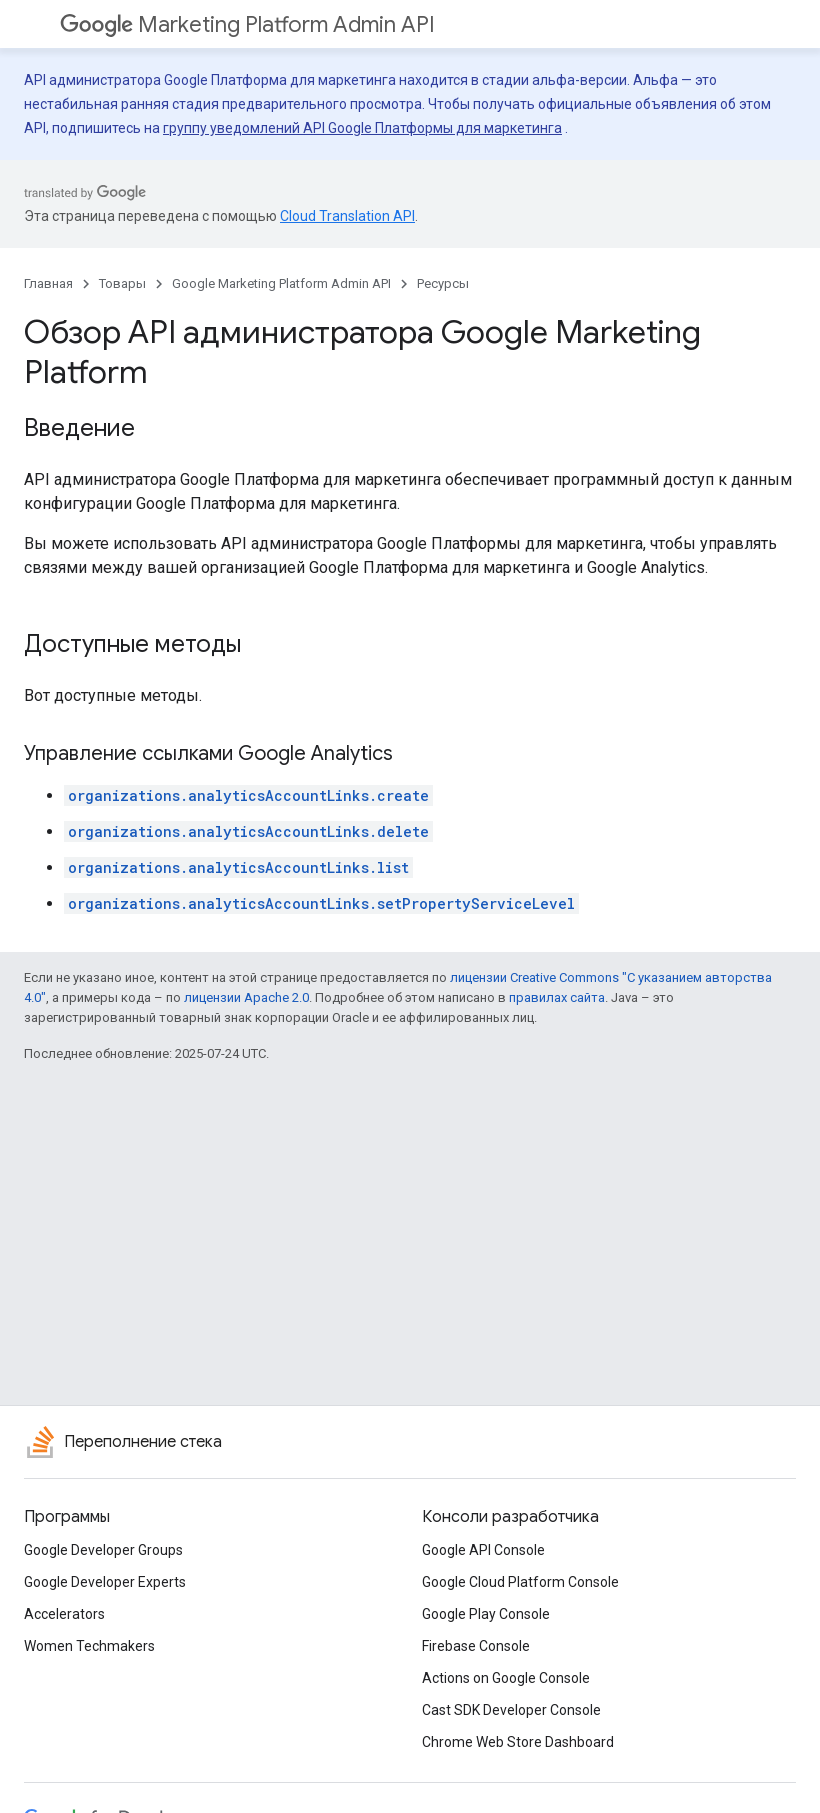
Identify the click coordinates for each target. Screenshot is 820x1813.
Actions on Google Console (506, 1678)
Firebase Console (476, 1646)
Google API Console (483, 1550)
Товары (122, 283)
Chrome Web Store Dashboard (518, 1742)
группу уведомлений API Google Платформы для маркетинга (362, 128)
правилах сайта (557, 997)
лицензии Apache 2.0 (246, 997)
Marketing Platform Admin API (247, 24)
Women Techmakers (89, 1646)
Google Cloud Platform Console (520, 1582)
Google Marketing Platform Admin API (281, 283)
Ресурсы (443, 283)
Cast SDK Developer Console (511, 1710)
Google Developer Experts (105, 1582)
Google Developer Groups (103, 1550)
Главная (48, 283)
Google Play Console (486, 1614)
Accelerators (64, 1614)
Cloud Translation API (347, 216)
